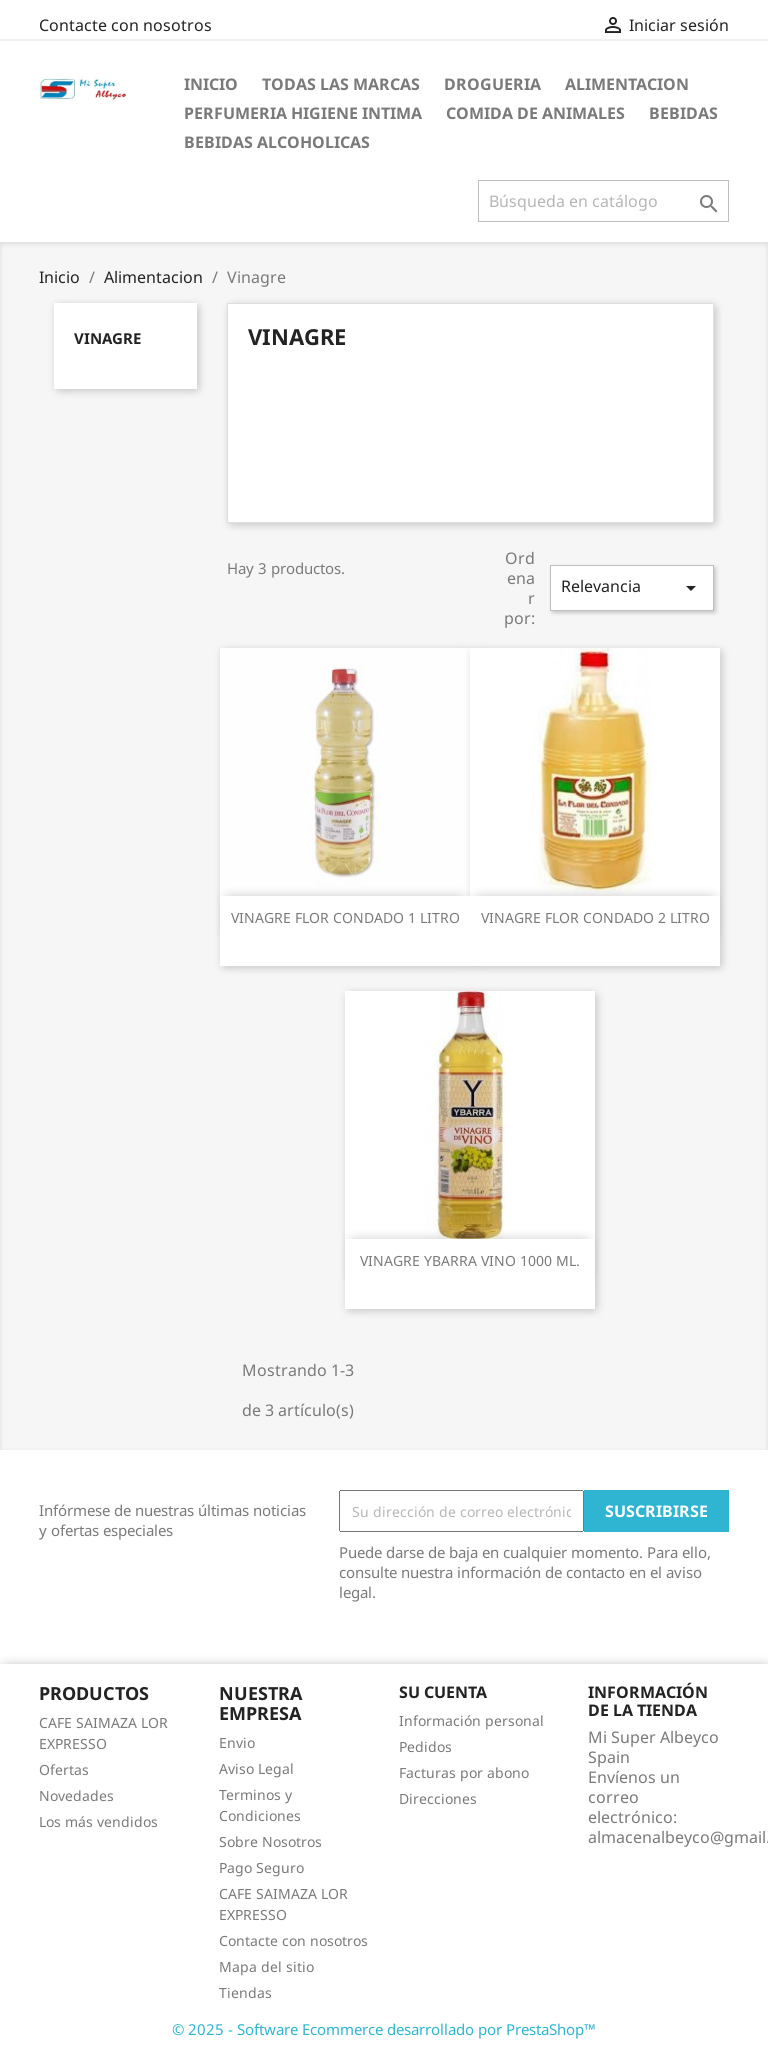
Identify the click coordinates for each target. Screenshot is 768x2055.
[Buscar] (603, 201)
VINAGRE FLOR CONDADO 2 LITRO (595, 917)
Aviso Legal (256, 1768)
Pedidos (425, 1746)
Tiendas (245, 1992)
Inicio (211, 84)
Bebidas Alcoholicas (277, 142)
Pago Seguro (261, 1867)
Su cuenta (443, 1692)
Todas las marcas (341, 84)
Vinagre (107, 338)
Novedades (76, 1795)
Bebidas (683, 113)
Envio (237, 1742)
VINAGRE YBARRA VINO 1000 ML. (470, 1260)
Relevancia (632, 587)
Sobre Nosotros (270, 1841)
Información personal (471, 1720)
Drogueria (492, 84)
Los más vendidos (98, 1821)
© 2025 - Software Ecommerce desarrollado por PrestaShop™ (384, 2029)
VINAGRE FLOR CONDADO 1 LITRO (345, 917)
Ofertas (64, 1769)
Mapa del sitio (266, 1966)
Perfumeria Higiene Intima (303, 113)
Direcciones (438, 1798)
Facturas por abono (464, 1772)
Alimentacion (627, 84)
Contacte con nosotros (125, 25)
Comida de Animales (535, 113)
